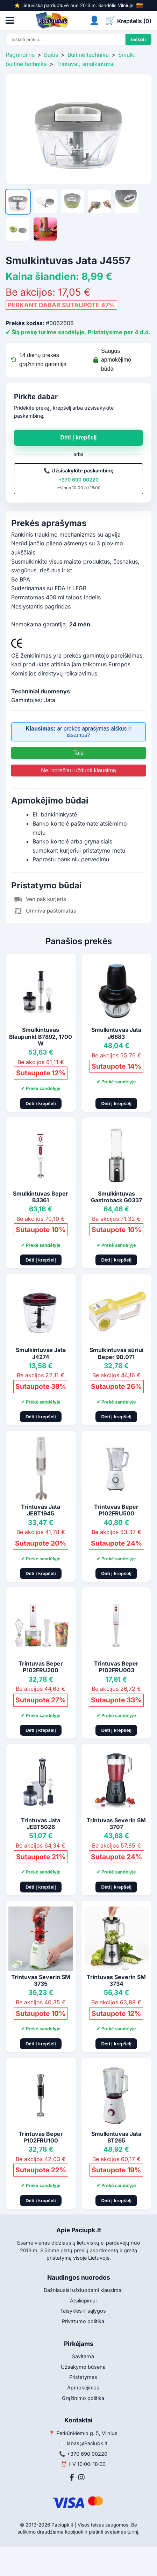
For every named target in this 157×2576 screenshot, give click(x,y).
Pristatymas (83, 2377)
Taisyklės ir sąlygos (83, 2311)
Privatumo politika (83, 2321)
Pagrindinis (20, 54)
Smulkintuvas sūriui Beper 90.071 (116, 1353)
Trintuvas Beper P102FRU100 (41, 2137)
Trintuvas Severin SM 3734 (116, 1980)
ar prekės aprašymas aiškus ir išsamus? (78, 732)
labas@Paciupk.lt (87, 2443)
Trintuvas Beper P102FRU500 (116, 1510)
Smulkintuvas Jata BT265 (116, 2137)
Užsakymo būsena (83, 2367)
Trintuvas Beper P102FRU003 (116, 1667)
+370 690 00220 (78, 480)
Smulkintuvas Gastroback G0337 (116, 1197)
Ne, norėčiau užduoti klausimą (78, 770)
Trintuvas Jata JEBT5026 (40, 1823)
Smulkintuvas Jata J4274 (41, 1353)
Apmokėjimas (83, 2387)
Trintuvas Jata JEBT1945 (40, 1510)
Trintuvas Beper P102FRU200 (41, 1667)
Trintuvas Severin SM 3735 (40, 1980)
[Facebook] (72, 2477)
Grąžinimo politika (83, 2398)
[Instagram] (81, 2477)
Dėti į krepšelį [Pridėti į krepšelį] (41, 1103)
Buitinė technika (88, 54)
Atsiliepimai (83, 2300)
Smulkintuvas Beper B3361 (40, 1197)
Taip (78, 753)
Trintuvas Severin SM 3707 (116, 1823)
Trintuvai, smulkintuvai (85, 63)
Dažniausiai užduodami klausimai (83, 2290)
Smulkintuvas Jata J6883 (116, 1033)
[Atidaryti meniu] (10, 20)
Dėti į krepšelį (78, 437)
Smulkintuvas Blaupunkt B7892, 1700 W (40, 1036)
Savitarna (83, 2356)
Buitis (51, 54)
